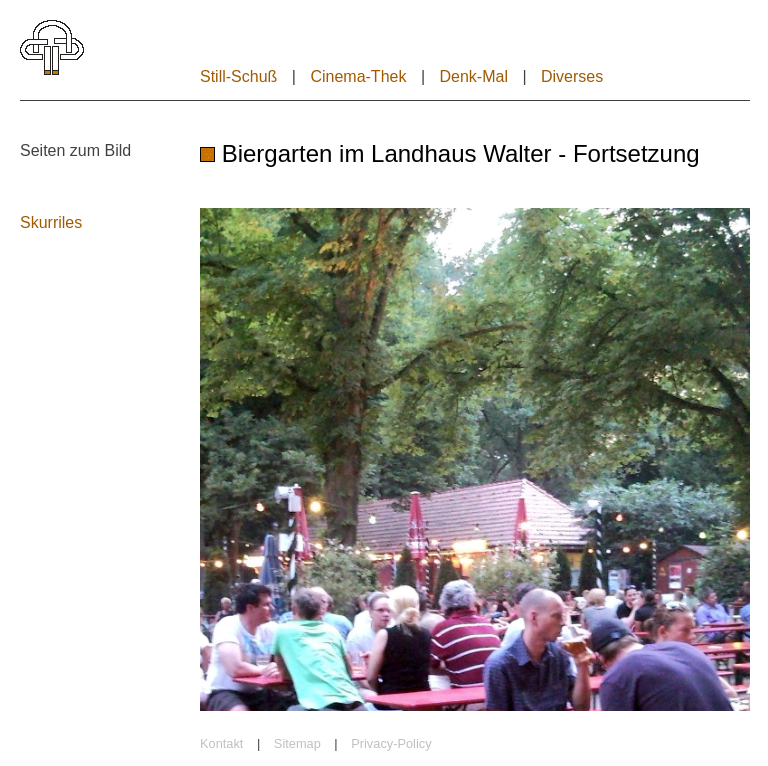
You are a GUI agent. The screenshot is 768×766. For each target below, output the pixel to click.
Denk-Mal (473, 76)
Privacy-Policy (391, 743)
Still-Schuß (238, 76)
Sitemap (297, 743)
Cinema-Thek (358, 76)
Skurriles (51, 222)
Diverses (572, 76)
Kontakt (221, 743)
